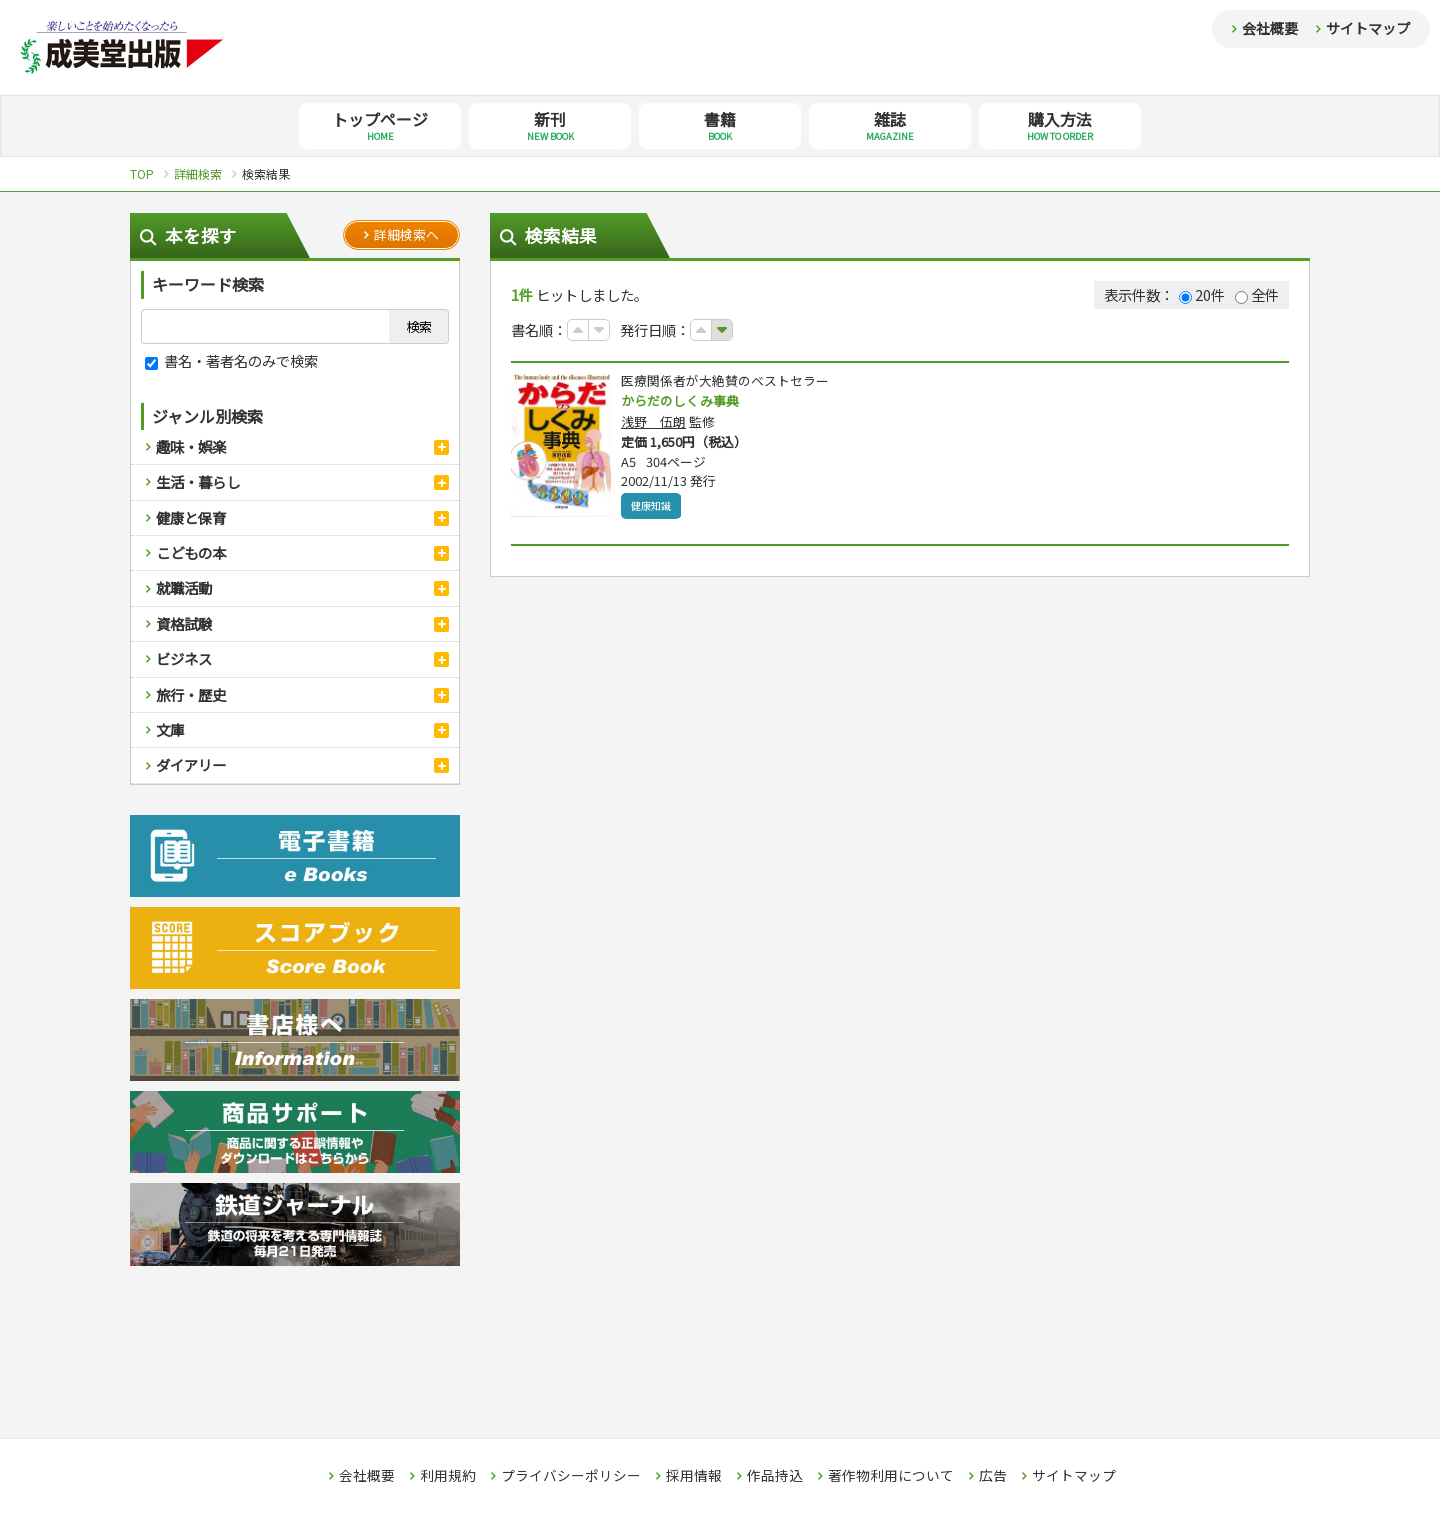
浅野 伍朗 (653, 422)
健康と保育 (191, 517)
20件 (1202, 294)
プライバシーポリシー (571, 1476)
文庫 (170, 729)
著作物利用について (891, 1476)
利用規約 (448, 1476)
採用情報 (694, 1476)
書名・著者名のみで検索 (231, 360)
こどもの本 (191, 552)
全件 (1257, 294)
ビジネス (184, 658)
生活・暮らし (198, 481)
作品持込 (775, 1476)
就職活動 (184, 587)
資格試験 (184, 623)
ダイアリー (191, 764)
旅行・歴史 (191, 694)
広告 (993, 1476)
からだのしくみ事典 (684, 401)
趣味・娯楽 (191, 446)
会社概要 (1270, 28)
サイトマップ (1368, 28)
